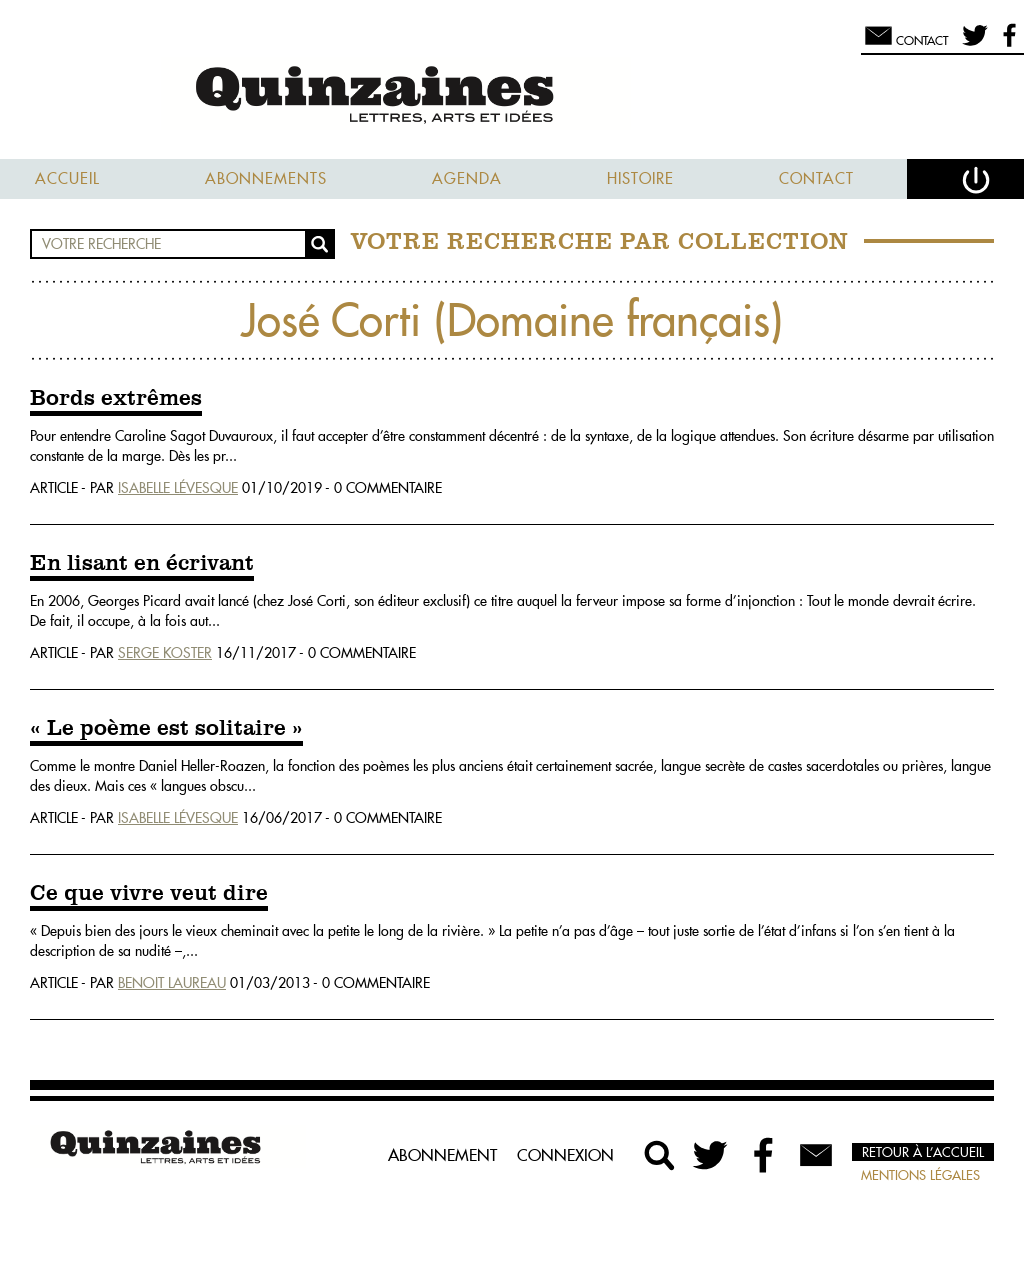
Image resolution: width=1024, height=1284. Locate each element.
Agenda (467, 178)
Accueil (67, 178)
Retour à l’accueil (923, 1152)
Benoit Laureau (172, 983)
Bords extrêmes (116, 399)
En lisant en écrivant (142, 564)
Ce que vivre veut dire (149, 894)
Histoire (640, 178)
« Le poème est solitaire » (166, 729)
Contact (816, 178)
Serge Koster (165, 653)
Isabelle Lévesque (178, 488)
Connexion (565, 1155)
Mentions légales (920, 1175)
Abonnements (266, 178)
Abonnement (442, 1155)
